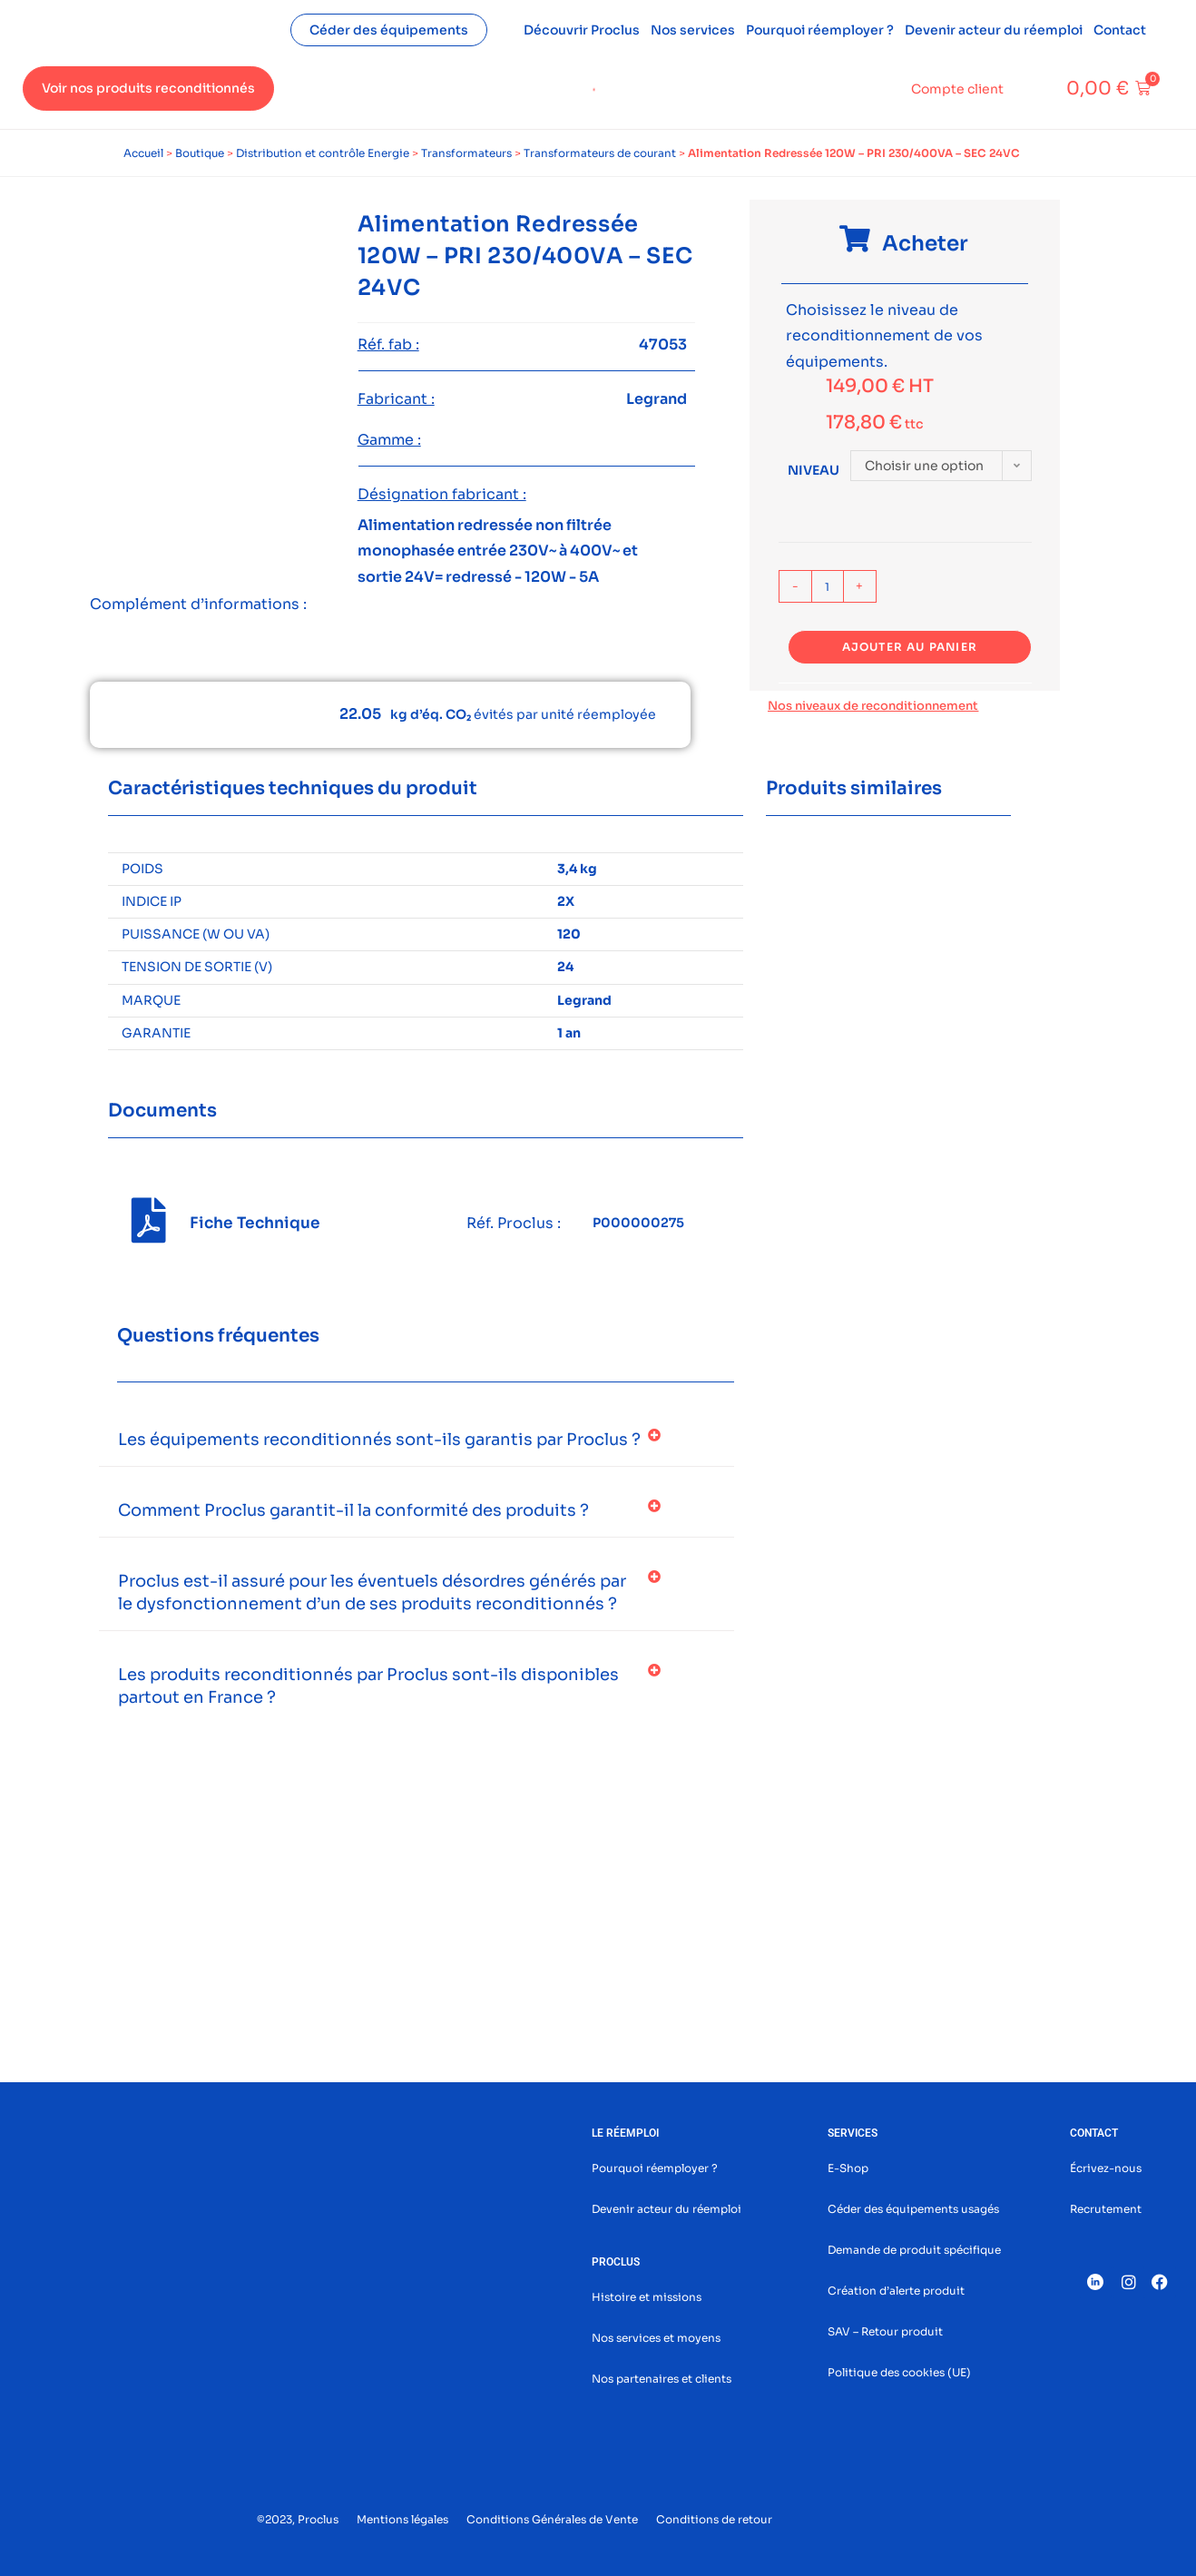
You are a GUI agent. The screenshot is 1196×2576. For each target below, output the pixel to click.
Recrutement (1106, 2209)
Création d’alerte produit (896, 2290)
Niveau (813, 470)
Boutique (199, 153)
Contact (1119, 30)
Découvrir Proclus (582, 30)
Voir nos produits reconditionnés (148, 88)
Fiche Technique (255, 1223)
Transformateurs (466, 153)
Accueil (143, 153)
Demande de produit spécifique (914, 2249)
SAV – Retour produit (885, 2331)
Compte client (957, 89)
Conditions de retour (714, 2519)
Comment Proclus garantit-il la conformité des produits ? (353, 1510)
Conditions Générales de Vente (552, 2519)
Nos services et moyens (656, 2338)
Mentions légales (402, 2519)
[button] (416, 1440)
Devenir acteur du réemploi (994, 30)
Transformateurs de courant (600, 153)
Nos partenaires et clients (661, 2378)
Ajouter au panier (909, 647)
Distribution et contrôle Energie (322, 153)
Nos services (693, 30)
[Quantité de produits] (827, 586)
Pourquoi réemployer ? (820, 30)
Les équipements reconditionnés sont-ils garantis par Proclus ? (379, 1440)
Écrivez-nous (1106, 2168)
